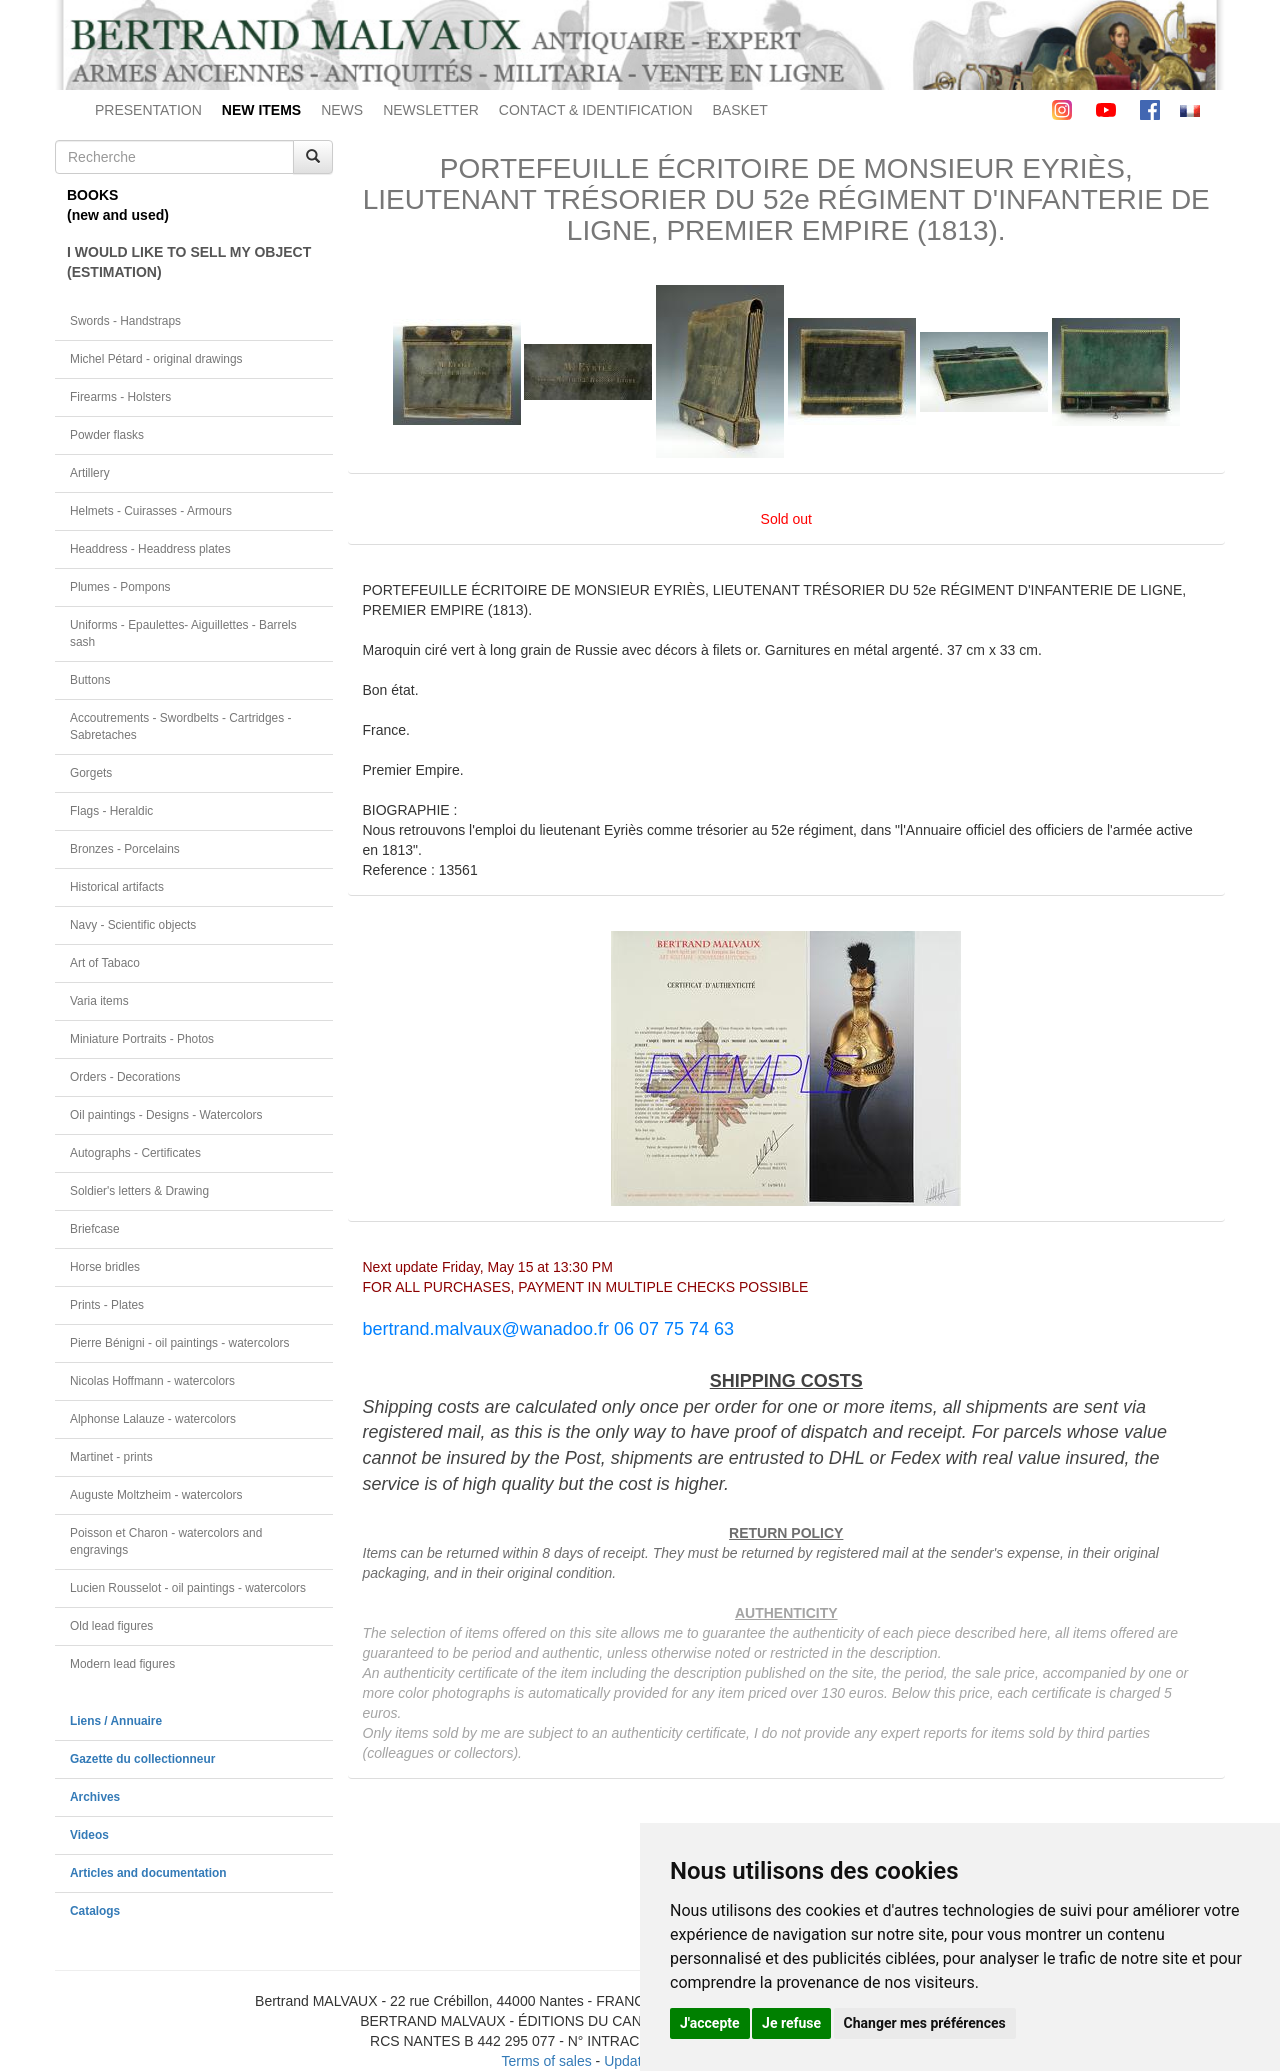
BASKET (740, 110)
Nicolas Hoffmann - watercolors (152, 1381)
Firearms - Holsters (120, 397)
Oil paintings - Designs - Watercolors (166, 1115)
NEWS (342, 110)
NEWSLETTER (431, 110)
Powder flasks (107, 435)
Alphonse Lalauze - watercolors (153, 1419)
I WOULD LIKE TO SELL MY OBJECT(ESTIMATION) (189, 262)
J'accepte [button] (710, 2023)
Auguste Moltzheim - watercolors (156, 1495)
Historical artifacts (117, 887)
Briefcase (95, 1229)
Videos (89, 1835)
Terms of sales (546, 2061)
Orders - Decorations (125, 1077)
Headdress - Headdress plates (150, 549)
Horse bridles (105, 1267)
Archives (95, 1797)
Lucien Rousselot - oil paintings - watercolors (188, 1588)
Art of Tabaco (105, 963)
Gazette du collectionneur (142, 1759)
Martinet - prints (111, 1457)
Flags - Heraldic (111, 811)
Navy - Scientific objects (133, 925)
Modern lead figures (122, 1664)
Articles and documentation (148, 1873)
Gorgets (91, 773)
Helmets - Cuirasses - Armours (151, 511)
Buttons (90, 680)
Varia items (99, 1001)
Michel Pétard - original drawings (156, 359)
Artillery (90, 473)
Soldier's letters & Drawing (139, 1191)
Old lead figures (111, 1626)
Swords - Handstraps (125, 321)
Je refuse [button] (791, 2023)
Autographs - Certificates (135, 1153)
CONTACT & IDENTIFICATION (596, 110)
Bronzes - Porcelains (125, 849)
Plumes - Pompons (120, 587)
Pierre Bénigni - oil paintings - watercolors (179, 1343)
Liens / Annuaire (116, 1721)
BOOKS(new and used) (118, 205)
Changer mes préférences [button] (925, 2023)
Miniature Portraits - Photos (142, 1039)
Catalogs (95, 1911)
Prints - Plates (107, 1305)
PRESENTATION (148, 110)
